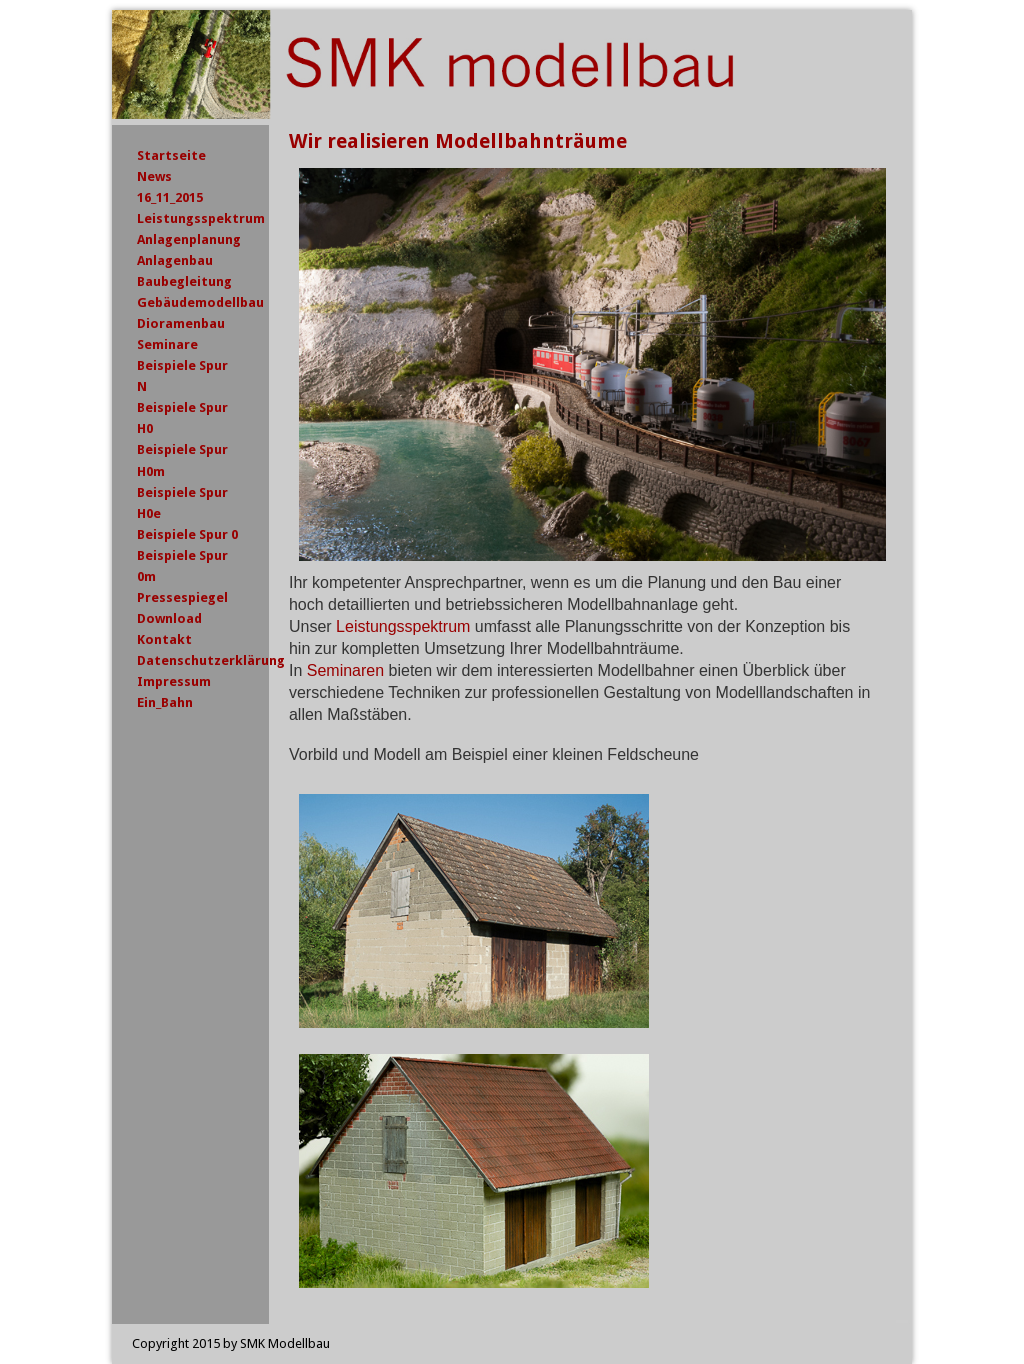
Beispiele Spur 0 (187, 534)
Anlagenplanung (189, 239)
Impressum (174, 681)
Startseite (171, 155)
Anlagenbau (175, 260)
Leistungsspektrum (403, 626)
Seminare (167, 344)
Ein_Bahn (165, 702)
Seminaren (345, 670)
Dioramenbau (181, 323)
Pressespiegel (182, 597)
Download (169, 618)
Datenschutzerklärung (211, 660)
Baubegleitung (184, 281)
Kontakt (164, 639)
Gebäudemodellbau (200, 302)
